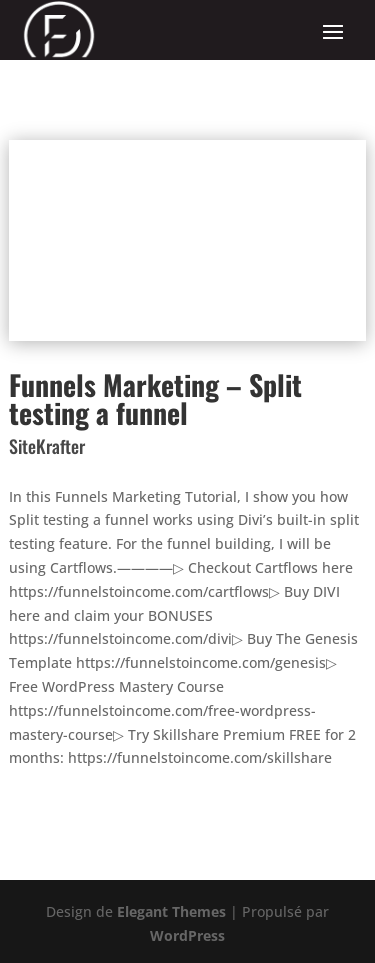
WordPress (187, 935)
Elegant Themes (171, 911)
